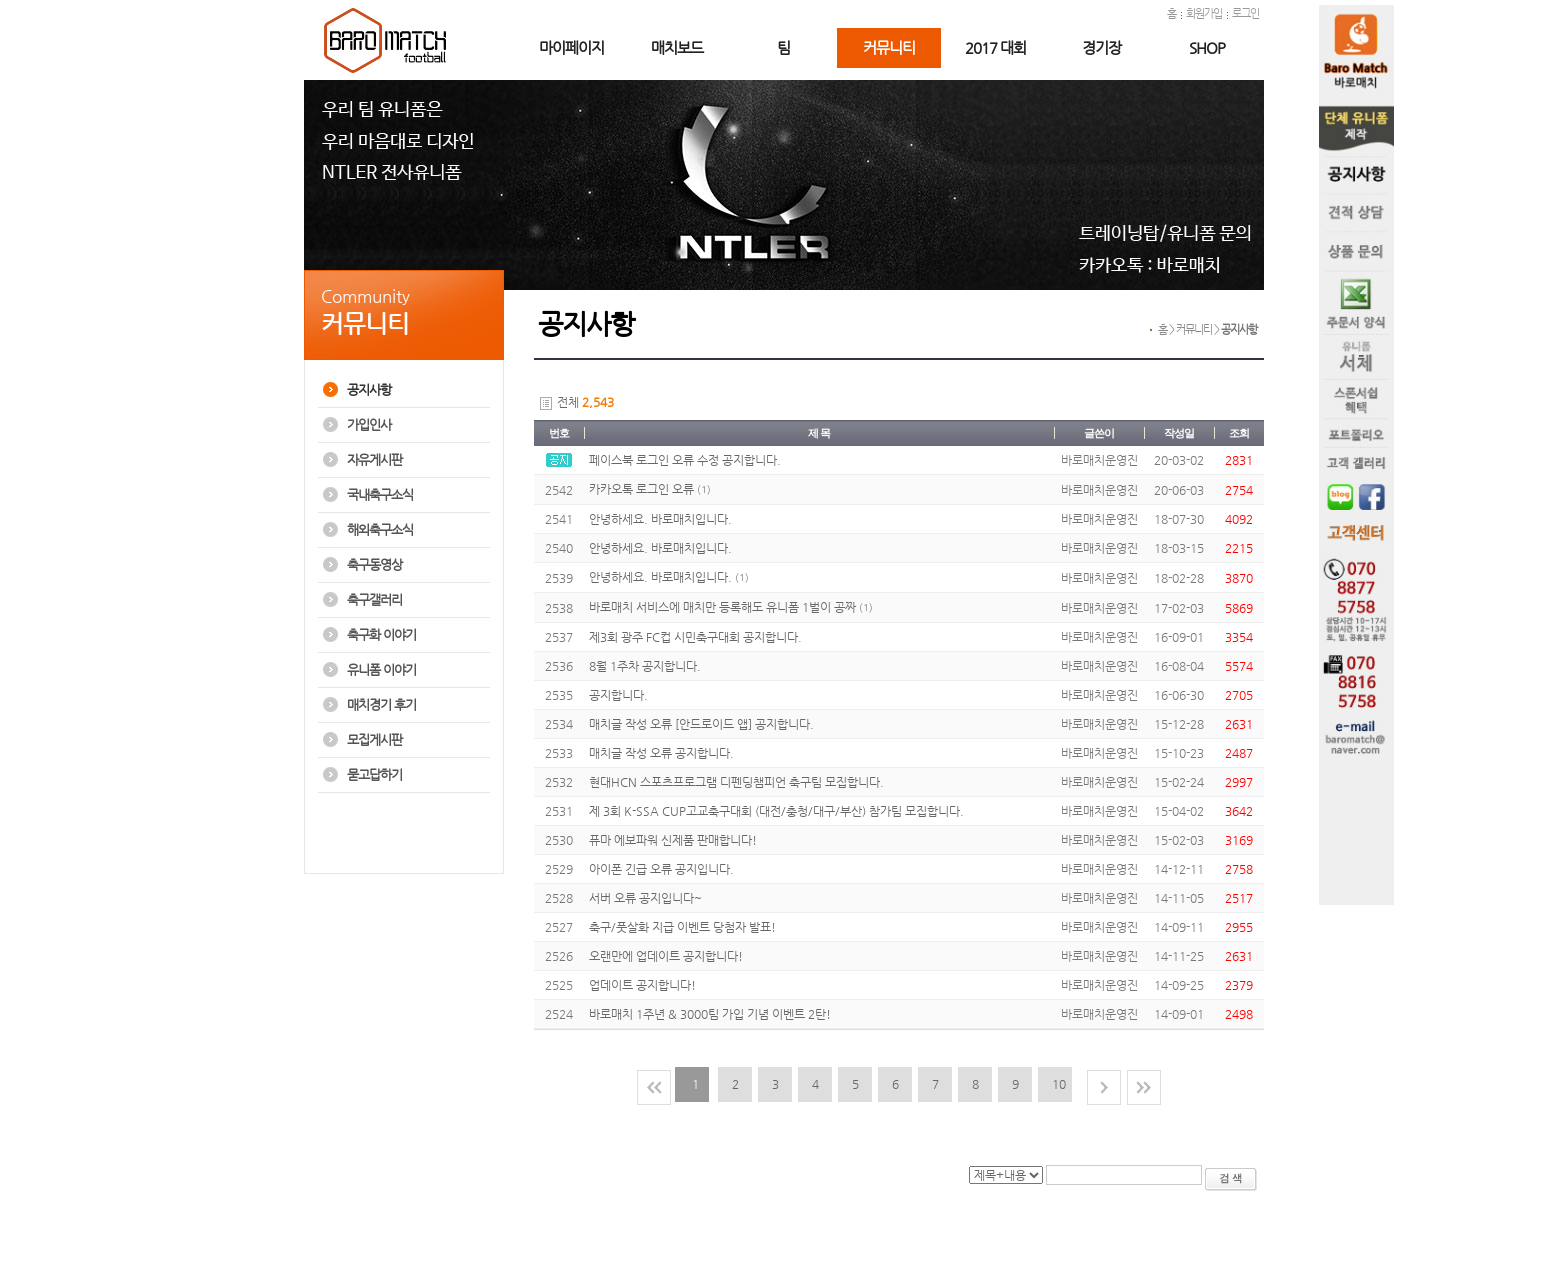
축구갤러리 (374, 599)
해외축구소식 (380, 529)
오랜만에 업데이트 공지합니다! (666, 956)
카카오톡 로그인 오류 (641, 489)
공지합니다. (618, 695)
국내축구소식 (380, 494)
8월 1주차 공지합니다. (645, 666)
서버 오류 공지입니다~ (645, 898)
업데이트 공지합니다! (642, 985)
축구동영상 (374, 564)
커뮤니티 (889, 47)
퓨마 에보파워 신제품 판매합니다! (673, 840)
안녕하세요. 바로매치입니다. (660, 519)
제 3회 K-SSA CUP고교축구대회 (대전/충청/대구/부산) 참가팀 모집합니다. (776, 811)
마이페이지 (571, 47)
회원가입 (1204, 13)
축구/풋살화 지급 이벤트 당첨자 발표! (682, 927)
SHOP (1207, 47)
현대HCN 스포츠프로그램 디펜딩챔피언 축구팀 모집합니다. (736, 782)
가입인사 (369, 424)
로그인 (1245, 13)
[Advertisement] (401, 843)
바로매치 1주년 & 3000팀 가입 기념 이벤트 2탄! (710, 1014)
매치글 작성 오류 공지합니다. (661, 753)
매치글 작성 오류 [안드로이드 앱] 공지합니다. (701, 724)
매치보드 (677, 47)
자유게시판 (374, 459)
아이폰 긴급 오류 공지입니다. (661, 869)
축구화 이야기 (381, 634)
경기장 (1101, 47)
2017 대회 (995, 47)
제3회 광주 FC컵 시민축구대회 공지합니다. (695, 637)
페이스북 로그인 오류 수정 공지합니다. (685, 460)
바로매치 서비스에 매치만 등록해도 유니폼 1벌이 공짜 (722, 607)
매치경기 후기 (381, 704)
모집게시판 (374, 739)
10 (1059, 1084)
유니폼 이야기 (381, 669)
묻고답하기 (374, 774)
